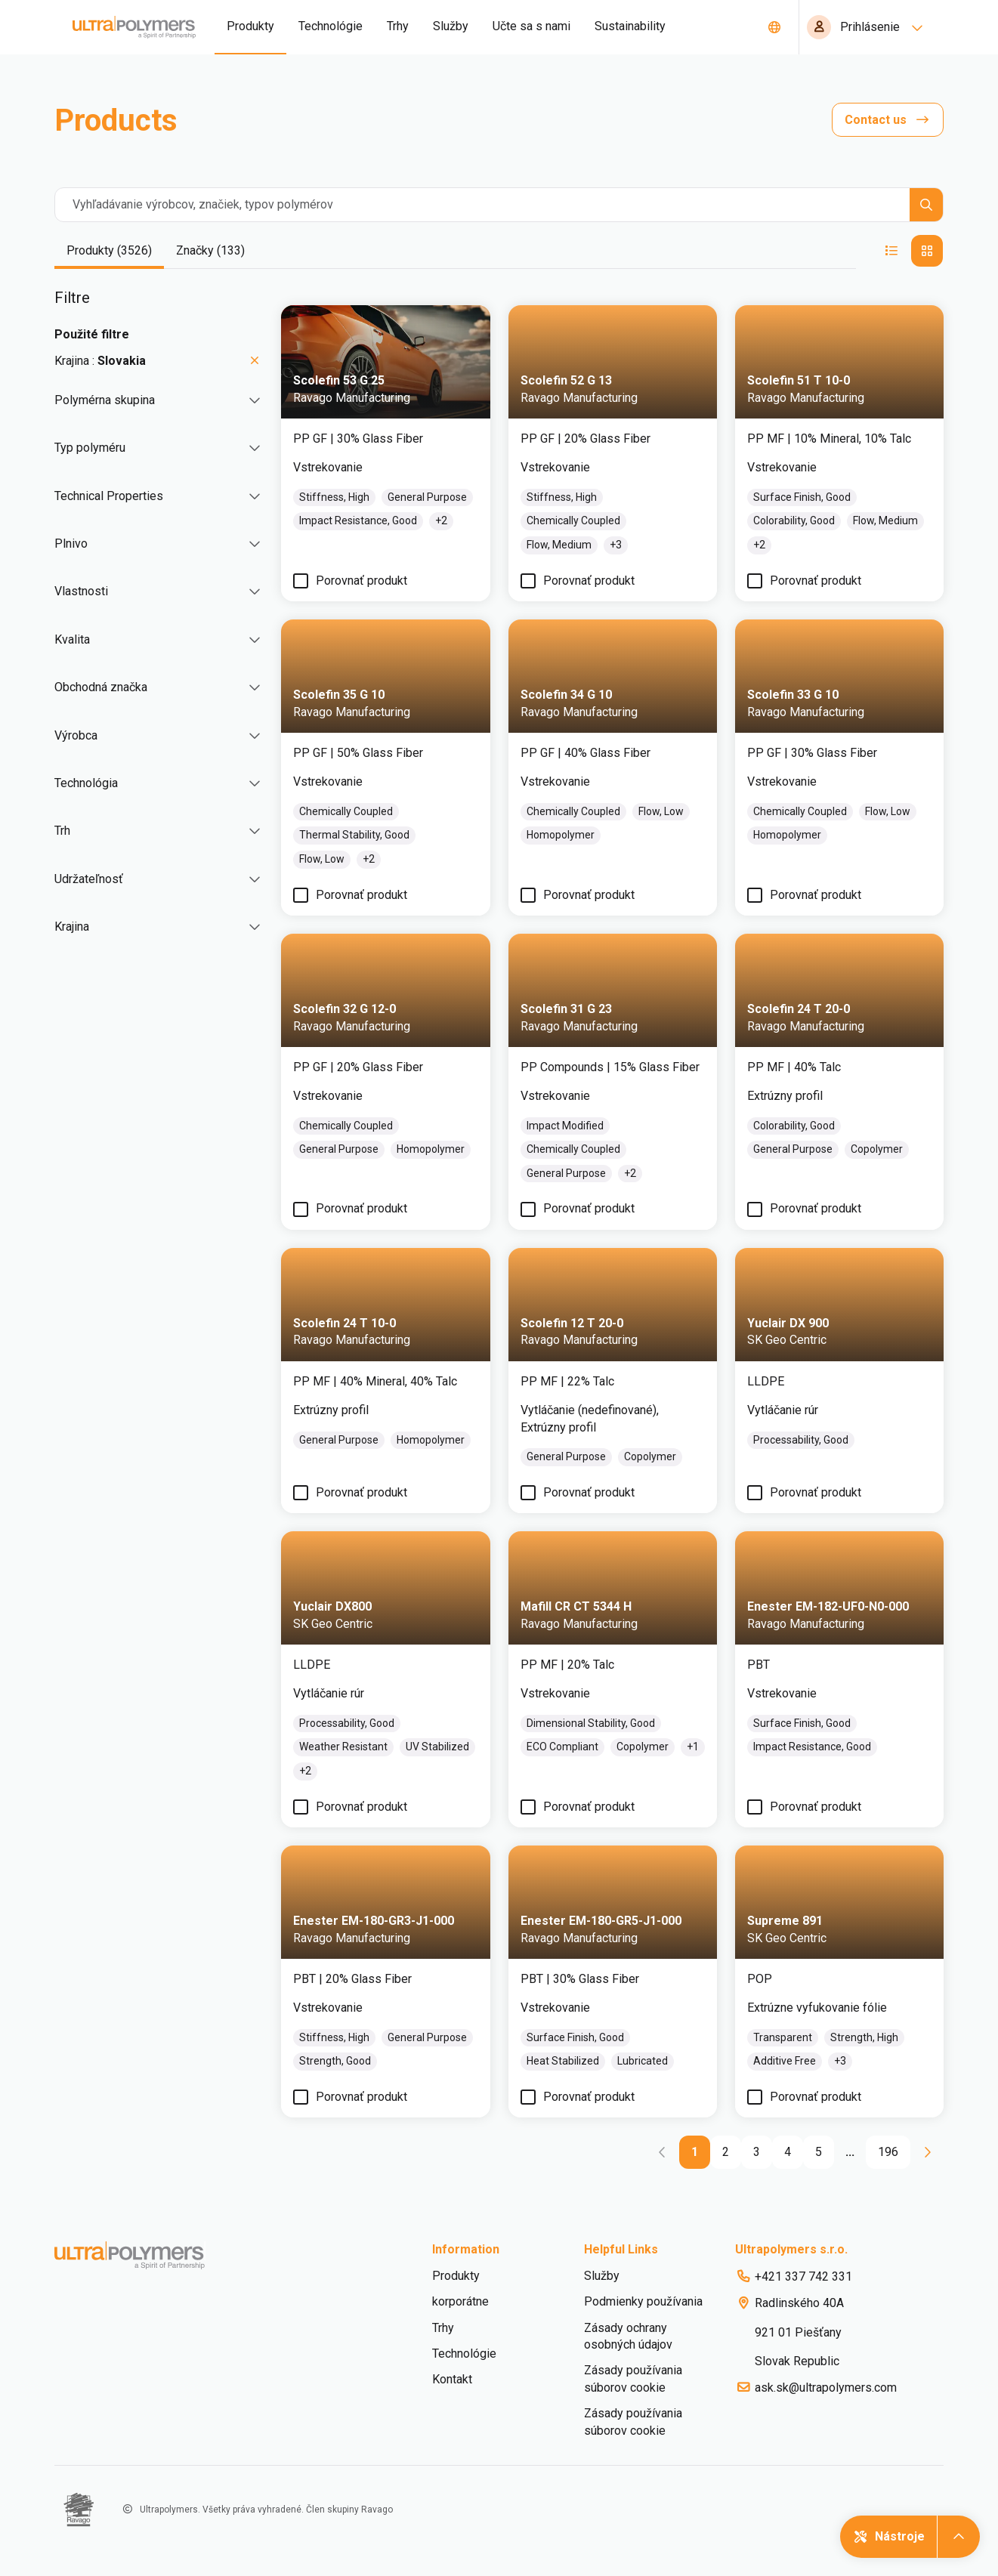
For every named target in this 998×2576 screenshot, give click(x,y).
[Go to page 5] (818, 2152)
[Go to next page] (927, 2152)
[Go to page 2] (725, 2152)
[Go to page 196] (888, 2152)
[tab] (109, 251)
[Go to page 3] (756, 2152)
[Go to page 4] (787, 2152)
